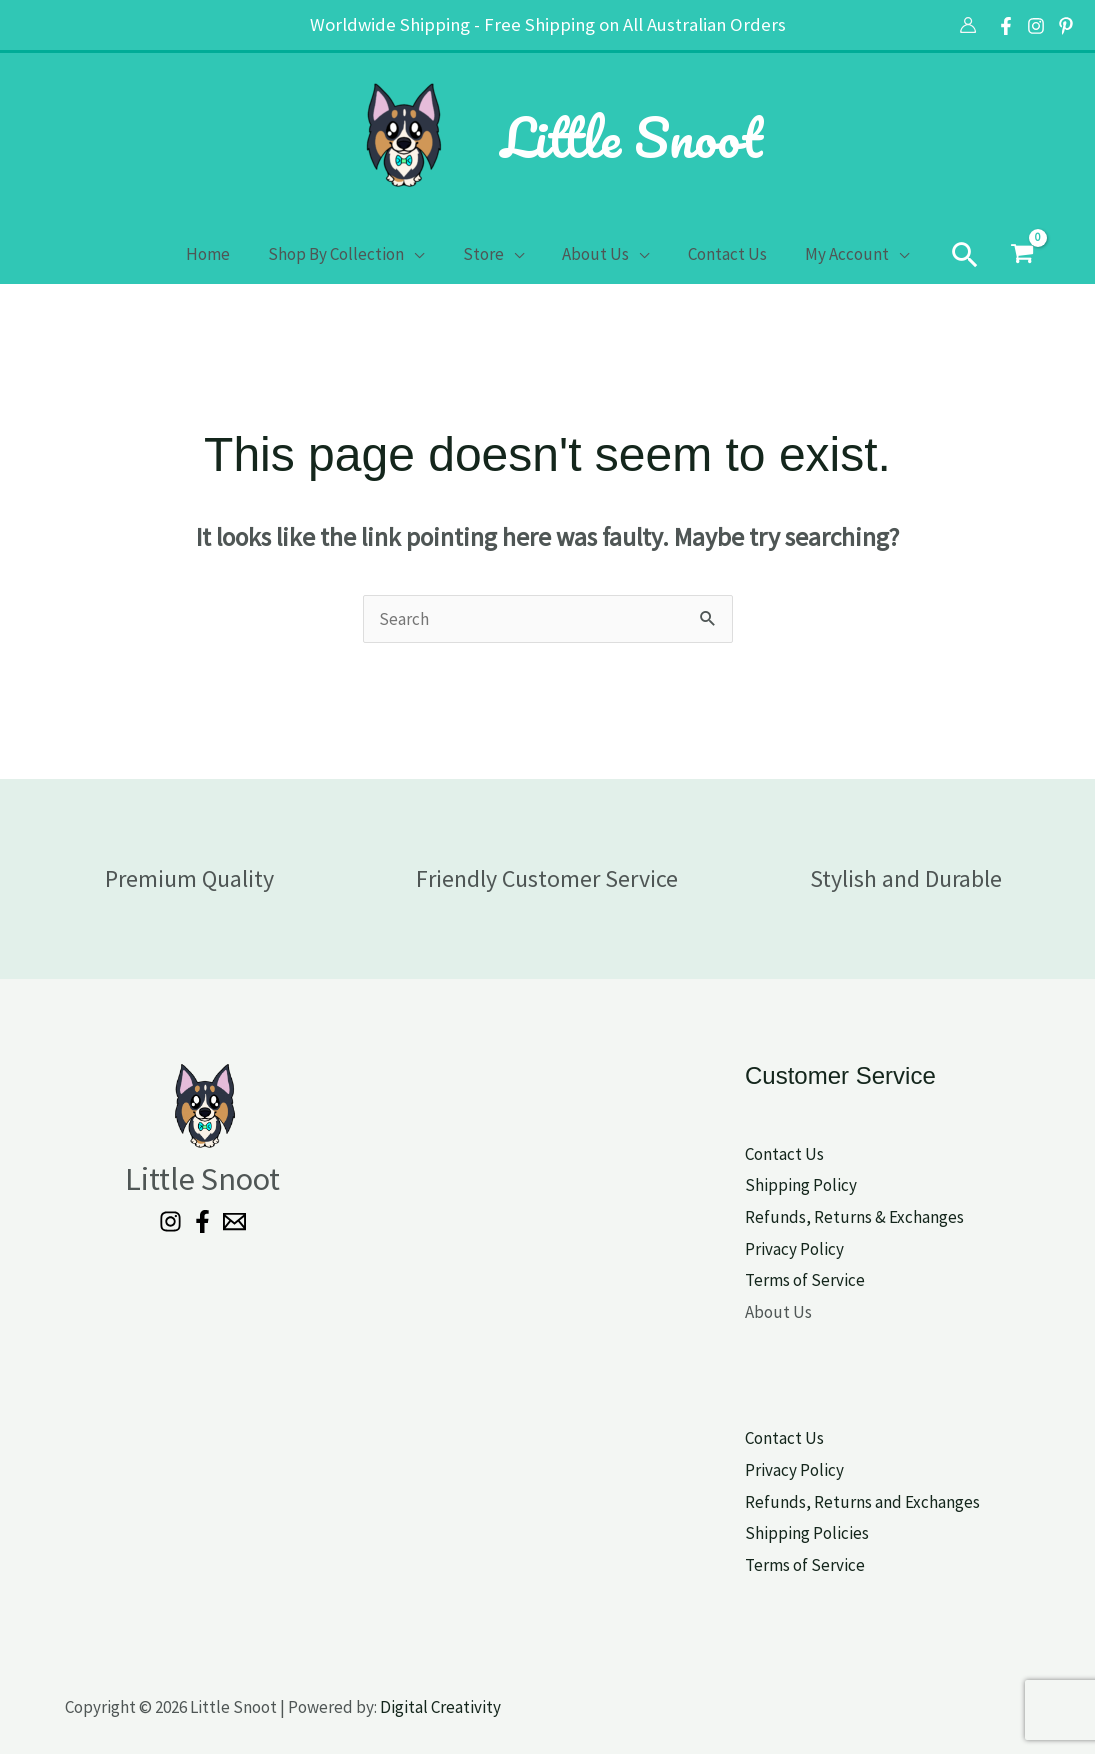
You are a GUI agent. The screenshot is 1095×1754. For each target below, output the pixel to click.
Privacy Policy (794, 1249)
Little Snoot (631, 137)
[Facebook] (1006, 26)
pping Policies (818, 1533)
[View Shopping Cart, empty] (1009, 254)
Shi (756, 1533)
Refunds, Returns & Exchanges (854, 1217)
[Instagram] (1036, 26)
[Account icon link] (968, 25)
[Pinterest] (1066, 26)
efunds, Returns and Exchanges (867, 1502)
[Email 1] (234, 1221)
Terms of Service (805, 1280)
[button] (952, 254)
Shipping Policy (801, 1185)
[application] (421, 254)
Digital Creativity (440, 1707)
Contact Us (784, 1154)
